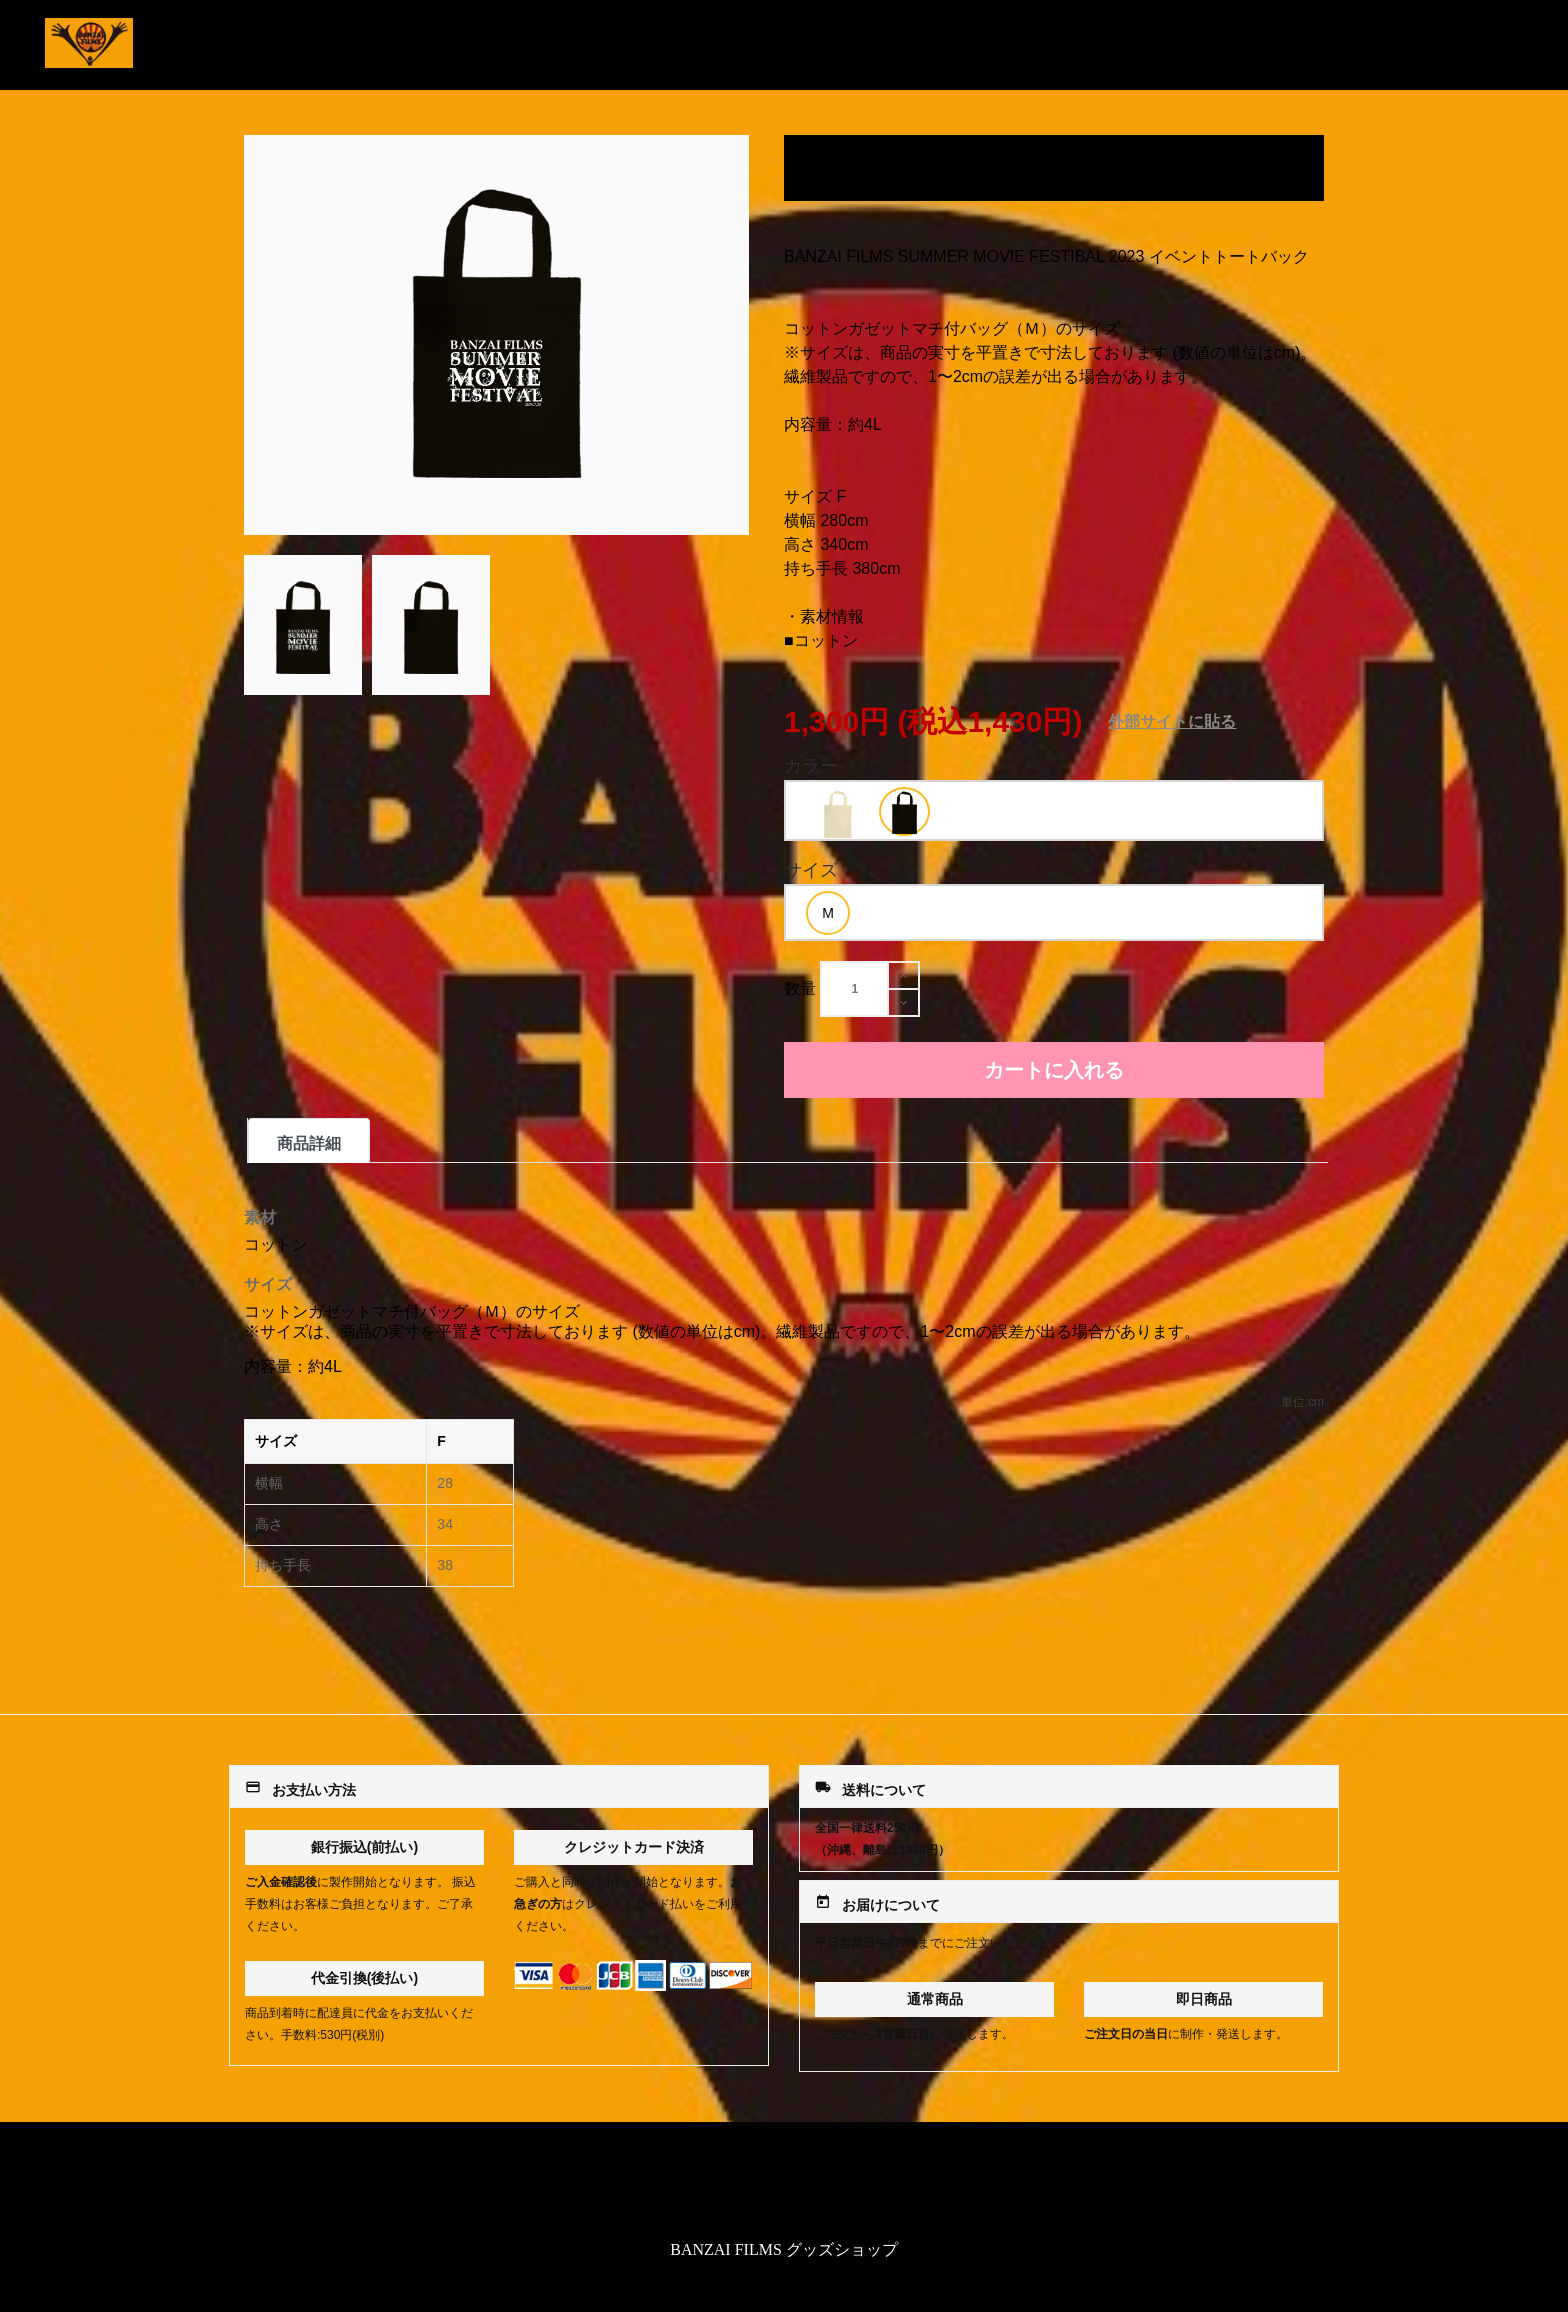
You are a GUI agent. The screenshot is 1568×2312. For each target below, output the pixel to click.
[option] (837, 813)
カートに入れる (1054, 1070)
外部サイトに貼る (1172, 721)
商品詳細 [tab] (309, 1143)
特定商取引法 (784, 2184)
